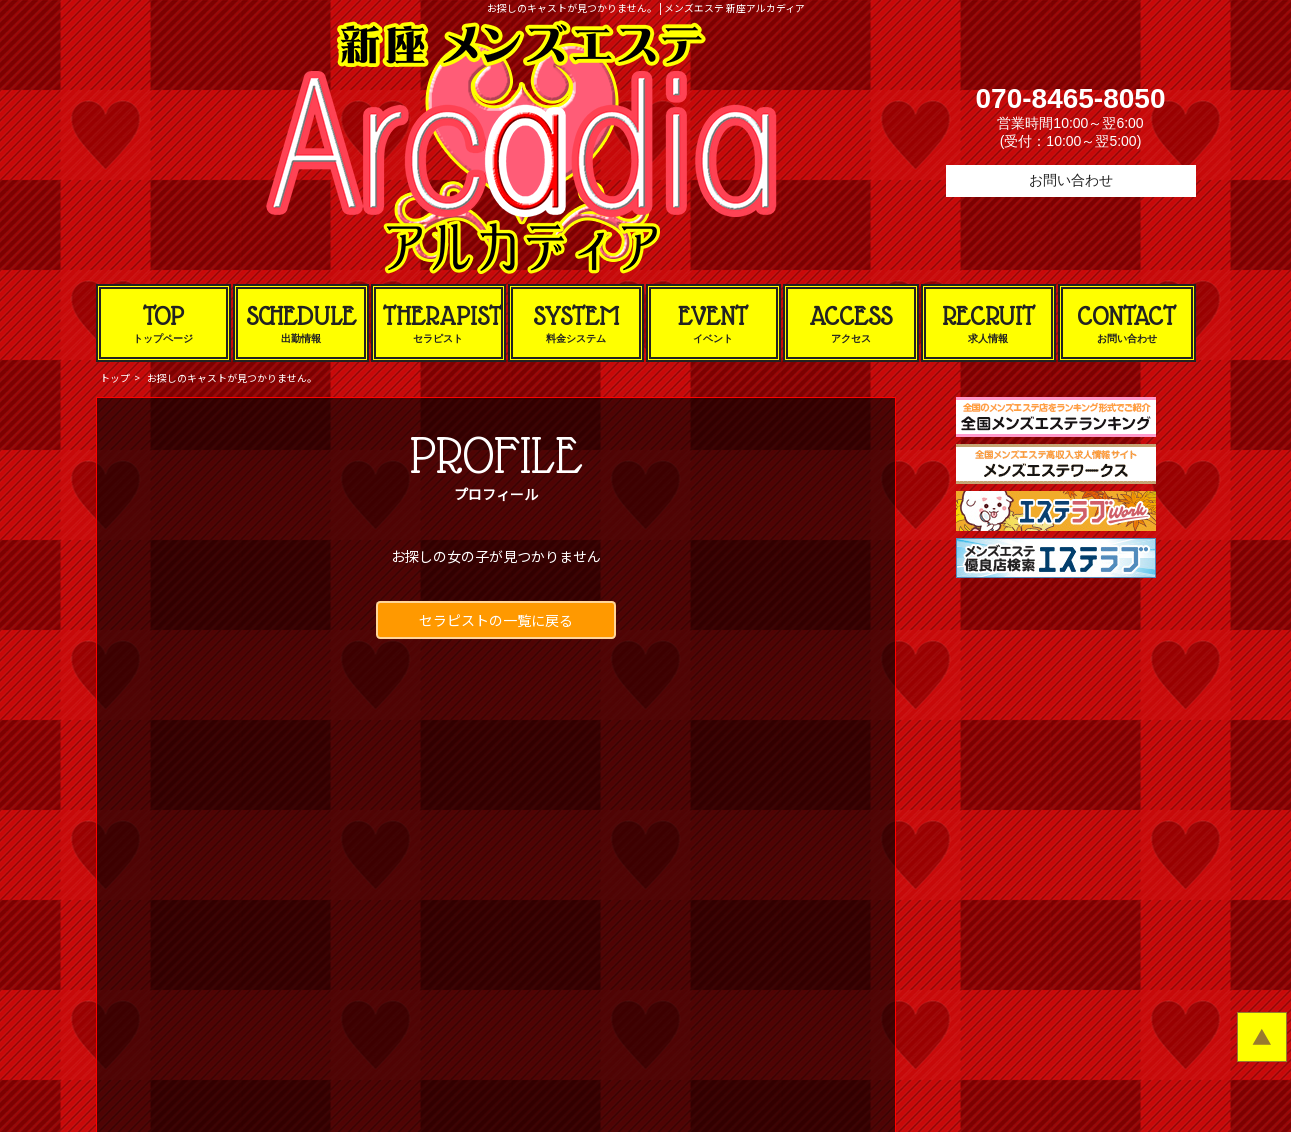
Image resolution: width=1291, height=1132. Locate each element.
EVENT (714, 323)
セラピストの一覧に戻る (496, 620)
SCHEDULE (301, 323)
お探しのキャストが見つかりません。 (232, 378)
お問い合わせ (1071, 180)
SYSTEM (576, 323)
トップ (115, 378)
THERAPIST (442, 323)
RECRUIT (989, 323)
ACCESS (851, 323)
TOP (164, 323)
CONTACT (1127, 323)
